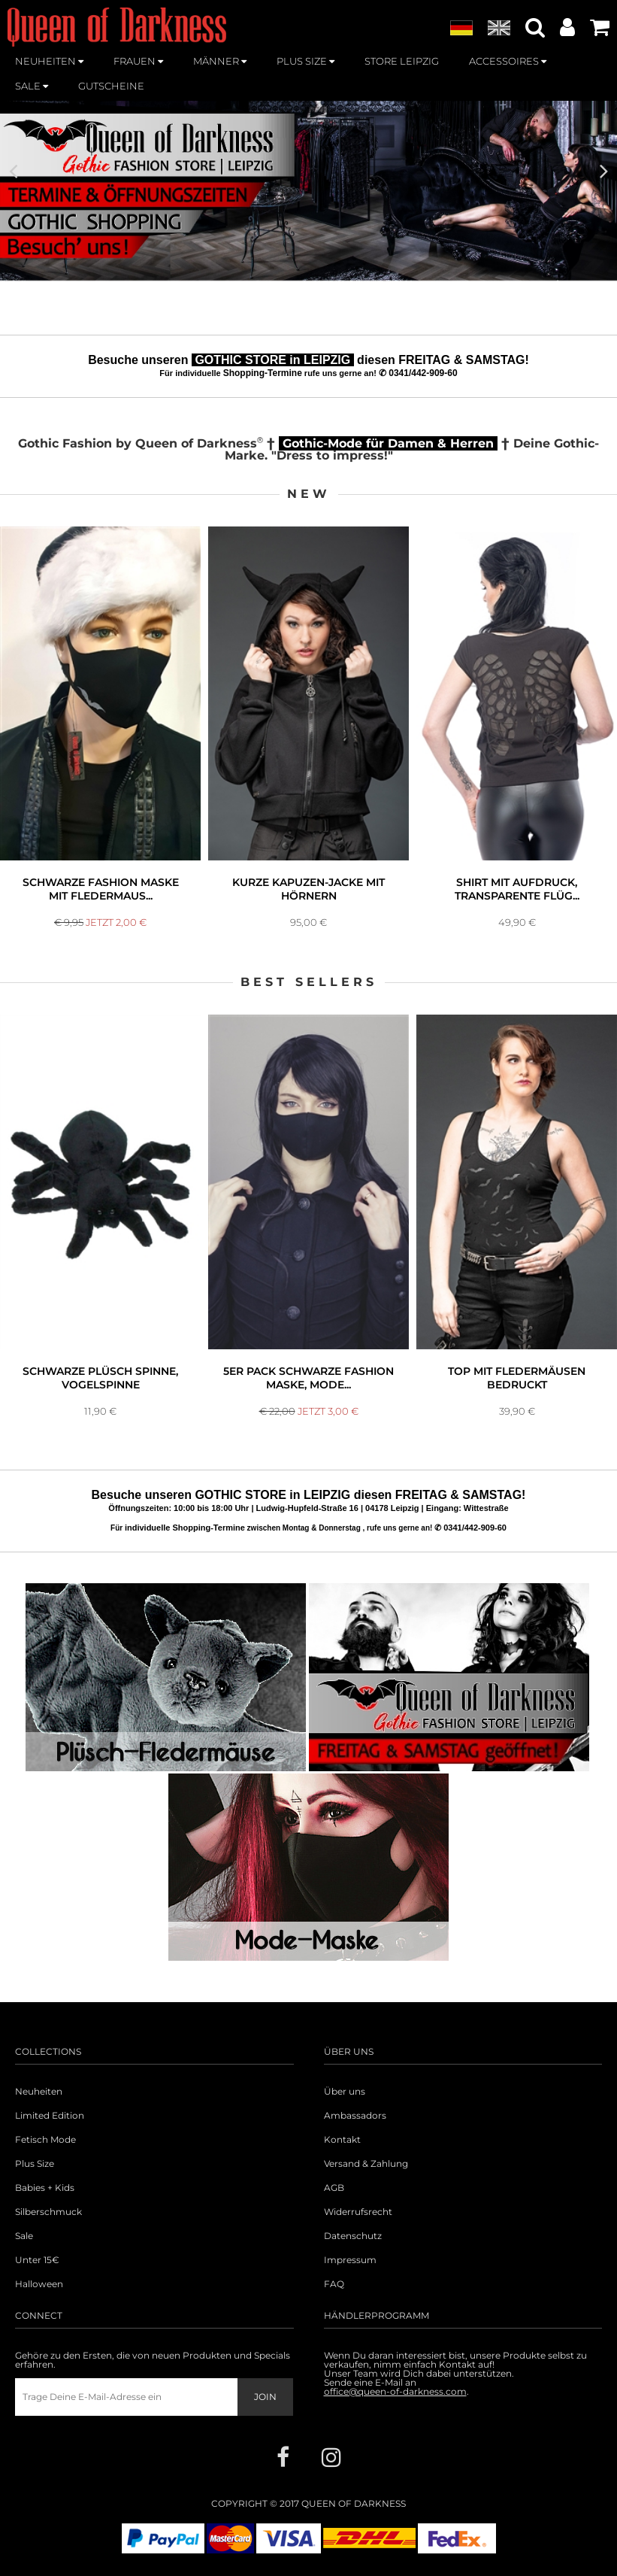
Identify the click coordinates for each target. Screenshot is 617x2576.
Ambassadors (355, 2115)
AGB (334, 2187)
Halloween (39, 2284)
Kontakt (342, 2139)
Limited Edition (49, 2115)
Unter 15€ (37, 2260)
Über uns (344, 2091)
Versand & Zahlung (366, 2163)
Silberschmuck (48, 2211)
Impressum (350, 2260)
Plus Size (34, 2163)
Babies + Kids (44, 2187)
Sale (24, 2236)
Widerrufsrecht (358, 2211)
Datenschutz (353, 2236)
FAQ (334, 2284)
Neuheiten (38, 2091)
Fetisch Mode (45, 2139)
